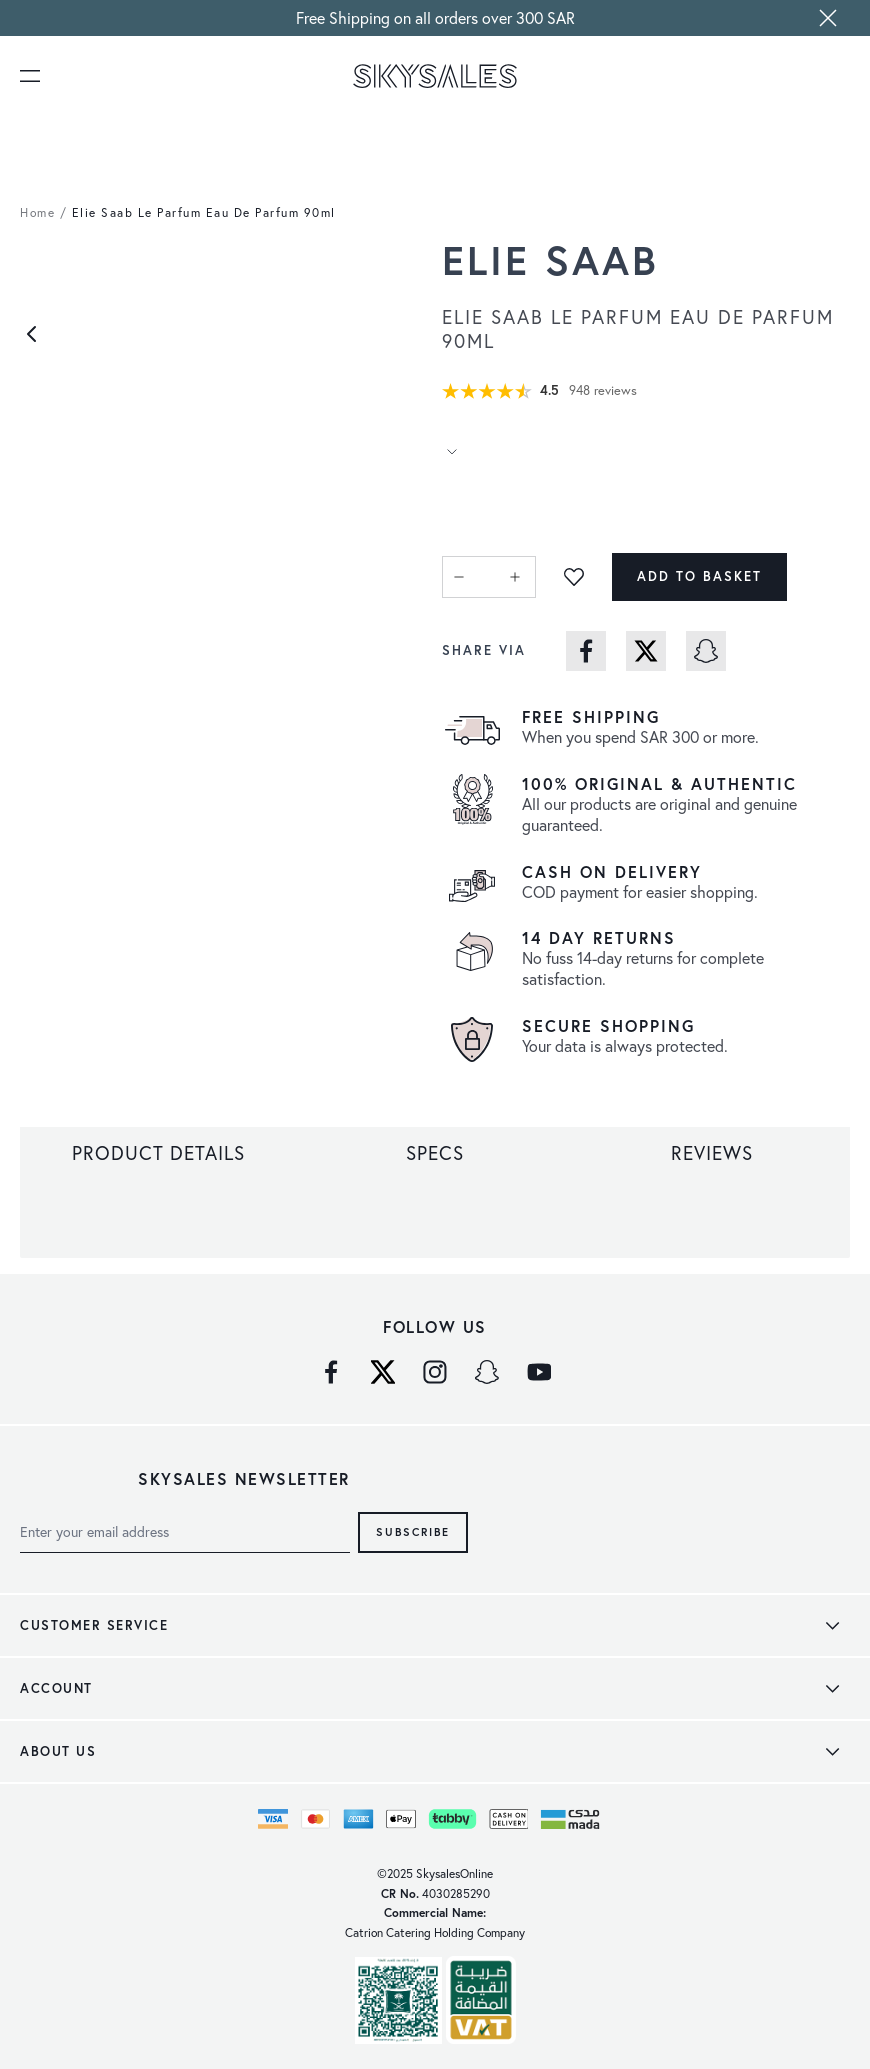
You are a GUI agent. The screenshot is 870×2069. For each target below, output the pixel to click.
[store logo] (435, 76)
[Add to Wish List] (574, 577)
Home (37, 212)
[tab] (158, 1153)
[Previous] (32, 334)
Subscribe (413, 1531)
